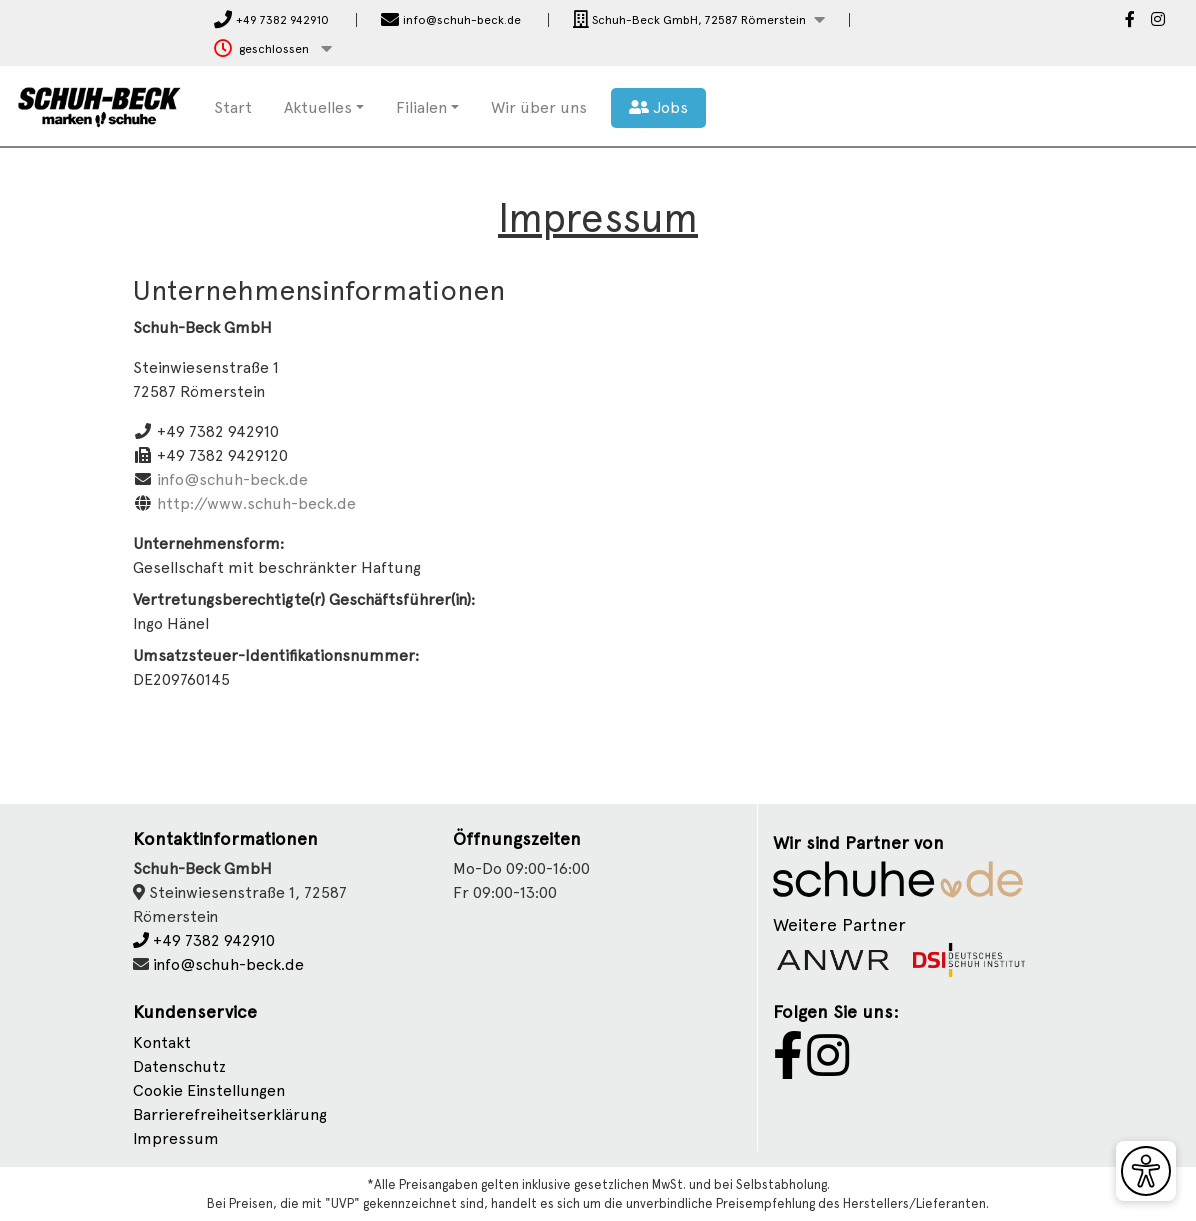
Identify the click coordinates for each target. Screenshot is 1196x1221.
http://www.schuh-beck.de (256, 503)
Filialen (421, 107)
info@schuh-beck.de (232, 479)
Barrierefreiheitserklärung (230, 1114)
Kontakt (162, 1042)
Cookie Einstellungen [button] (209, 1090)
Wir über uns (539, 107)
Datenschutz (179, 1066)
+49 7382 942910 (204, 940)
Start (233, 107)
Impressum (176, 1138)
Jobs (658, 107)
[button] (699, 20)
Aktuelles (318, 107)
